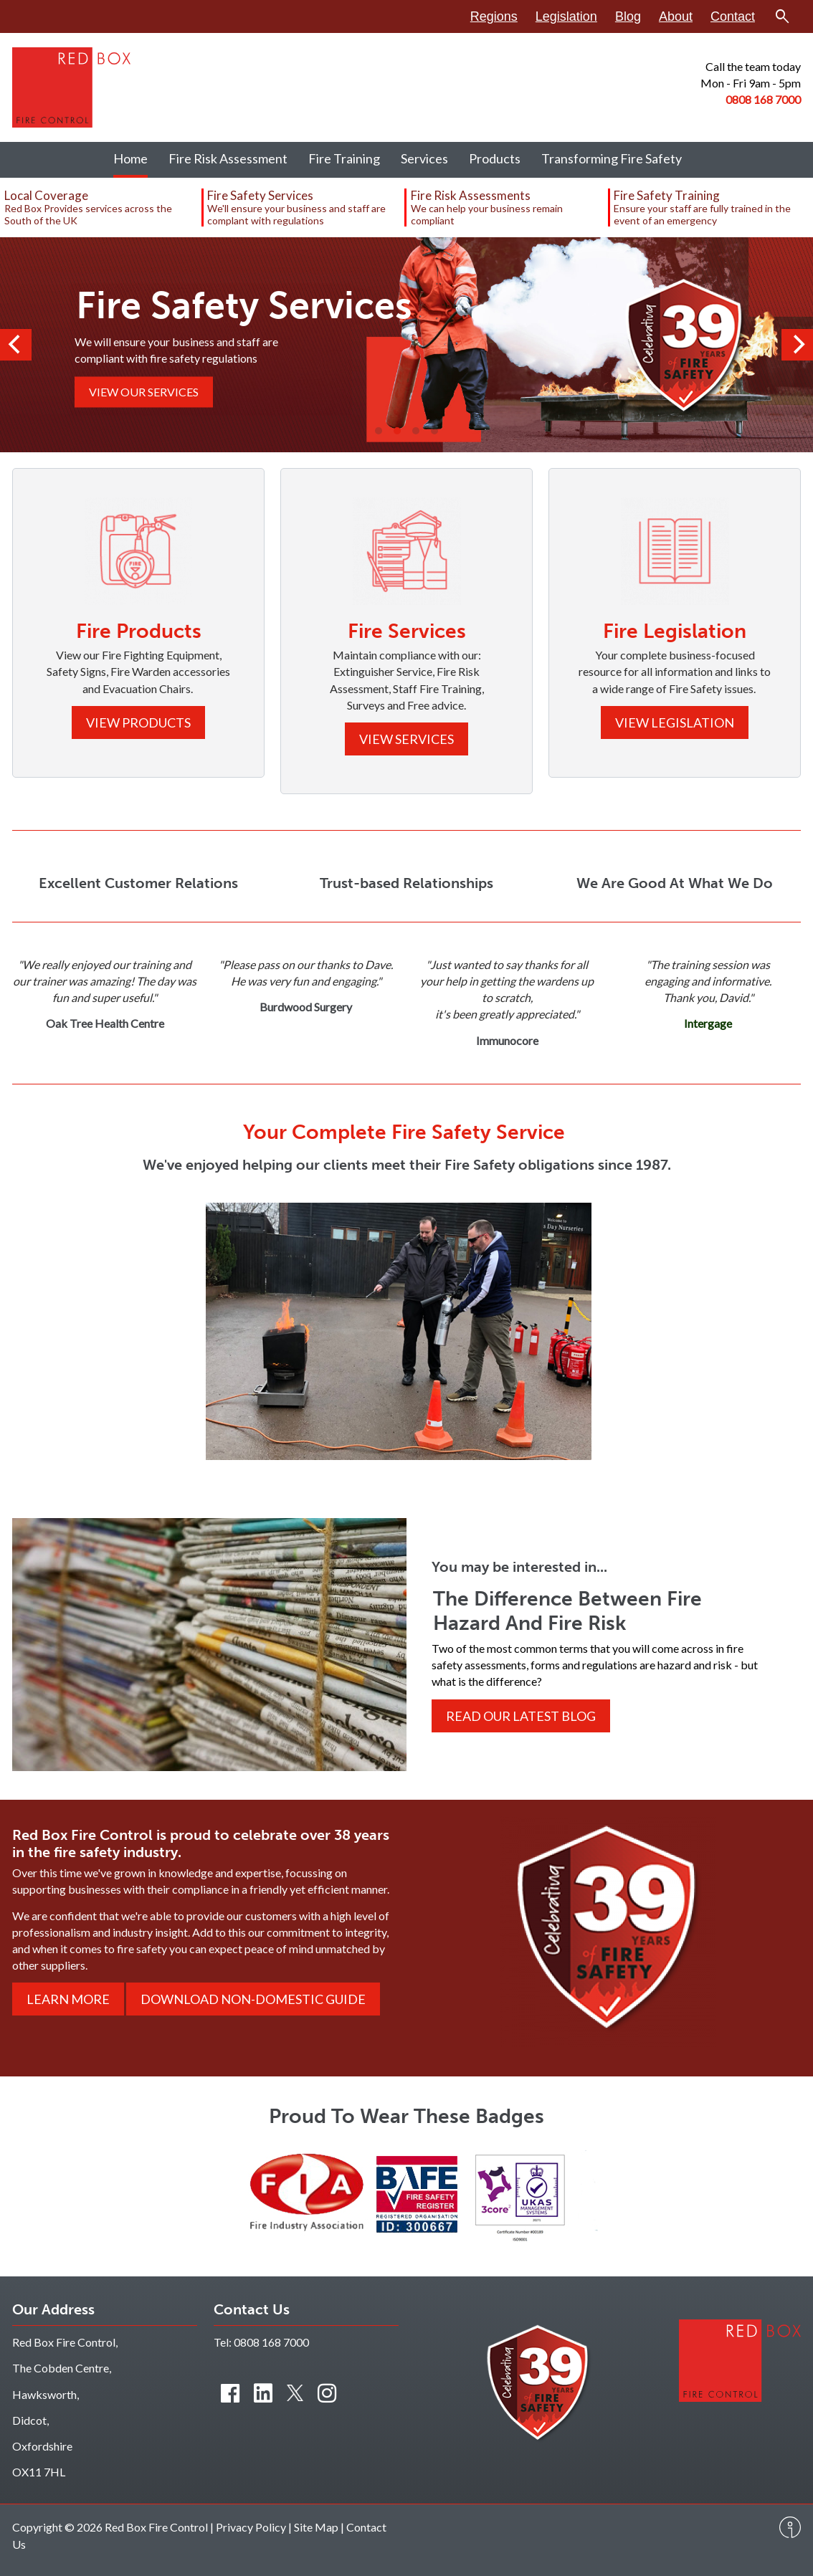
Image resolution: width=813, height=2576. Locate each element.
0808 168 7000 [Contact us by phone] (271, 2342)
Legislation (566, 16)
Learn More (68, 1999)
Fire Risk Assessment (227, 158)
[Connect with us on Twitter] (295, 2392)
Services (424, 158)
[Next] (797, 345)
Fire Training (344, 158)
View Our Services (144, 392)
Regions (494, 16)
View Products (138, 722)
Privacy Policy (251, 2527)
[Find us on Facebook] (230, 2392)
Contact (732, 16)
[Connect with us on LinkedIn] (263, 2392)
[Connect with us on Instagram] (327, 2392)
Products (494, 158)
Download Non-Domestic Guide (253, 1999)
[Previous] (16, 345)
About (676, 16)
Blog (628, 16)
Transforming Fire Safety (611, 158)
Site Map (316, 2527)
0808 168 (750, 99)
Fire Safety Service (478, 1132)
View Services (406, 739)
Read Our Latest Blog (521, 1716)
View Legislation (674, 722)
